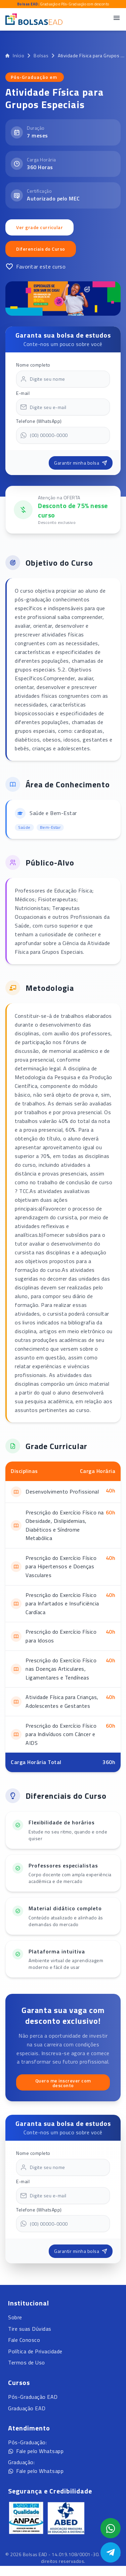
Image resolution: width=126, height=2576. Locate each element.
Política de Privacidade (35, 2351)
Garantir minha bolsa (80, 462)
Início (14, 55)
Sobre (15, 2317)
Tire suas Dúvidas (29, 2329)
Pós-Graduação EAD (33, 2397)
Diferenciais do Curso (40, 248)
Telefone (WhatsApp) (39, 421)
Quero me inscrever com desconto (63, 2083)
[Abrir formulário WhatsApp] (110, 2528)
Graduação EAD (27, 2408)
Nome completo (33, 364)
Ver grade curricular (39, 227)
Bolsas (41, 55)
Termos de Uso (26, 2362)
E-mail (23, 393)
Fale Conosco (24, 2340)
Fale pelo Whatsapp (36, 2451)
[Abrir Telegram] (110, 2552)
